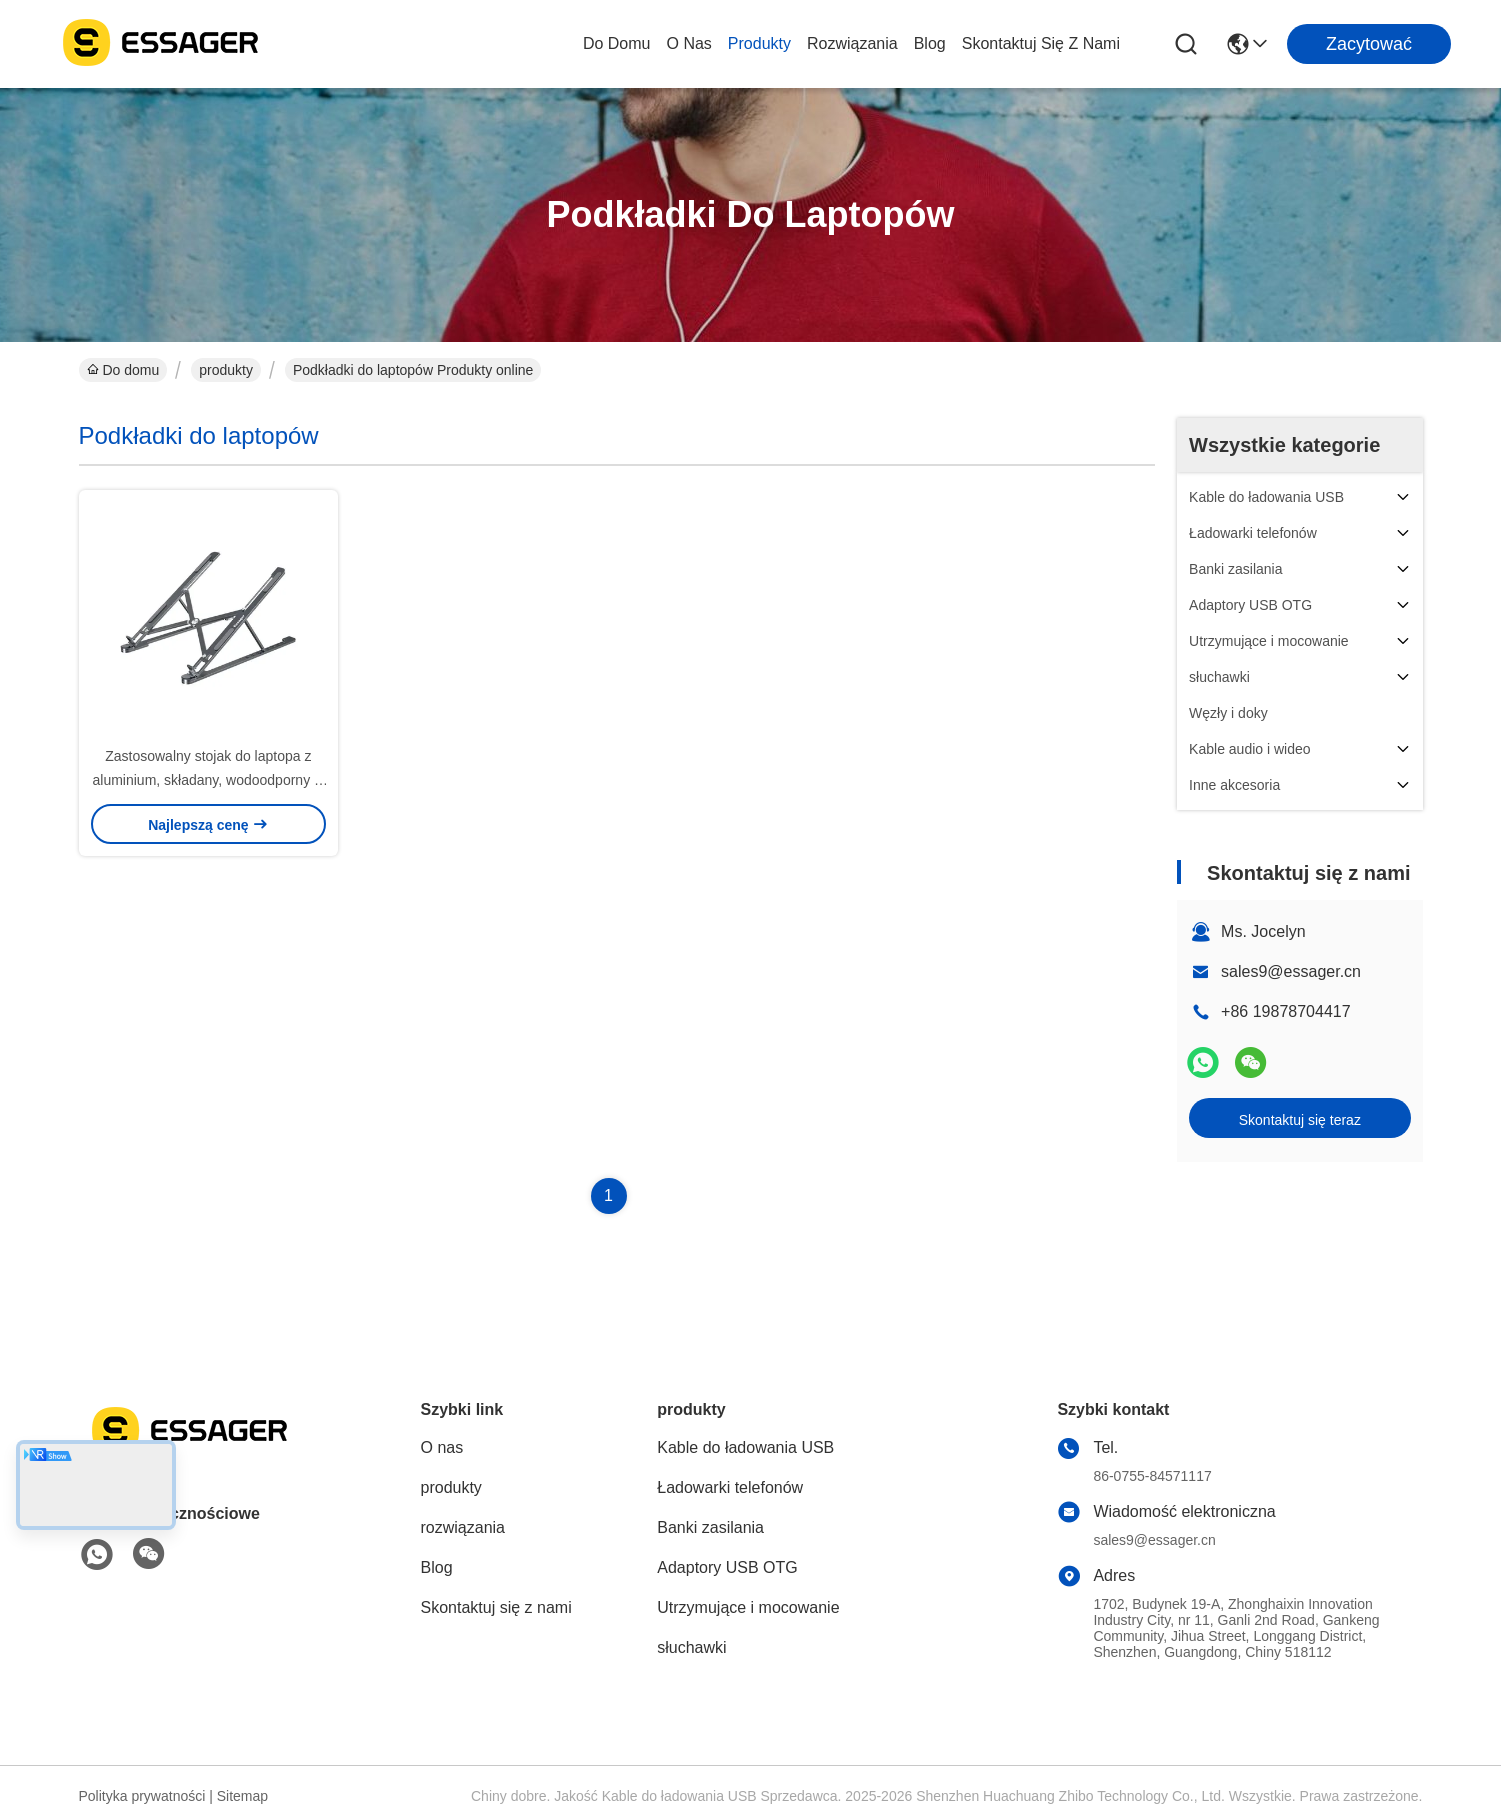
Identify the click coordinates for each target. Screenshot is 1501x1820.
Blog (930, 43)
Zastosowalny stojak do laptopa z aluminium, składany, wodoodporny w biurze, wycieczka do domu (209, 780)
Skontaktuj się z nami (1041, 43)
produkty (759, 43)
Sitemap (242, 1796)
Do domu (617, 43)
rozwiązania (852, 43)
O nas (688, 43)
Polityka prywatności (142, 1796)
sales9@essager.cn (1291, 971)
